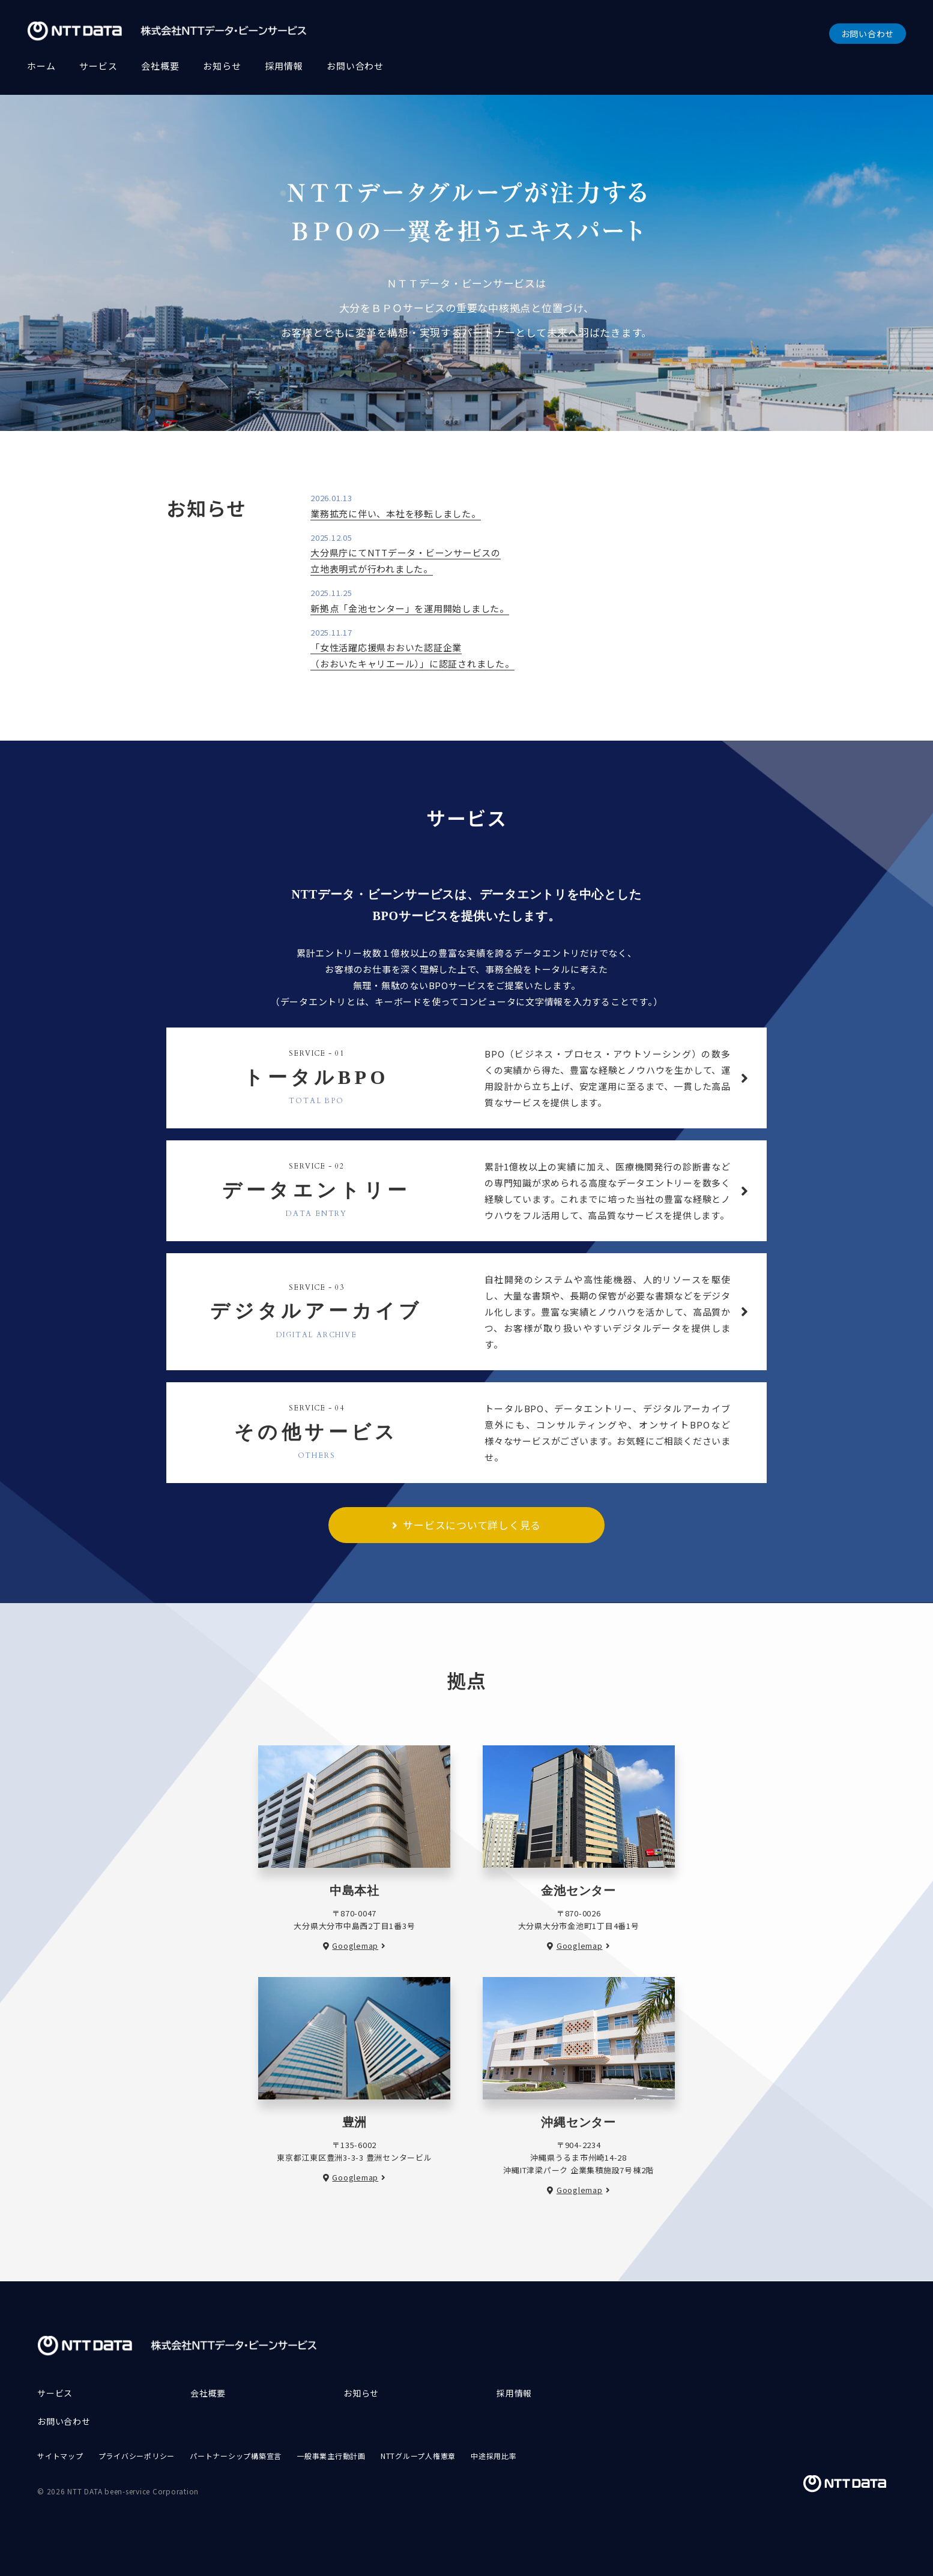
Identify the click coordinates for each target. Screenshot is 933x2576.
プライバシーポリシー (136, 2456)
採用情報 (284, 65)
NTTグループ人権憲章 (418, 2456)
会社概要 (160, 65)
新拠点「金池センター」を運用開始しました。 (409, 608)
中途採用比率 (494, 2456)
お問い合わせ (868, 34)
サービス (98, 65)
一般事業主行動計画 (331, 2456)
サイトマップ (60, 2456)
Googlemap (355, 1945)
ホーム (41, 65)
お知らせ (222, 65)
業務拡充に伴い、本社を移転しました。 (395, 513)
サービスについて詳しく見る (472, 1524)
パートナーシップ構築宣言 (236, 2456)
